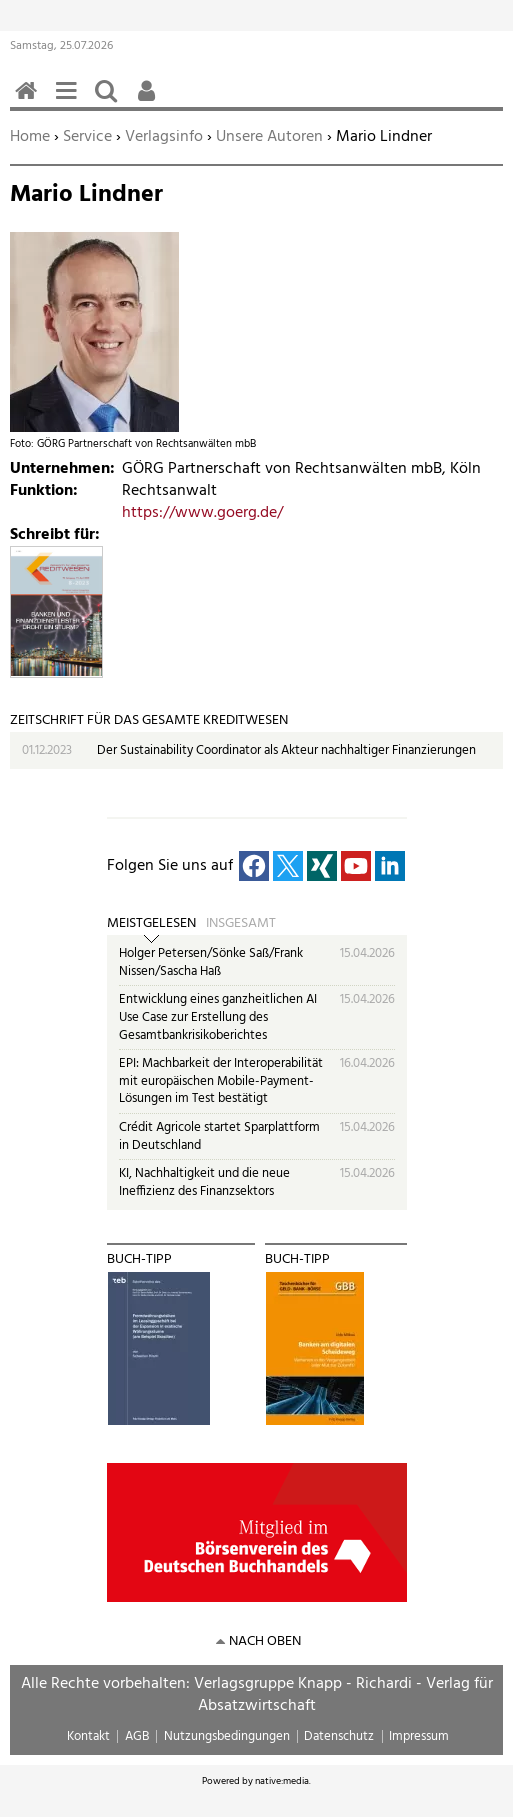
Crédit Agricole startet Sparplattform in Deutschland (219, 1136)
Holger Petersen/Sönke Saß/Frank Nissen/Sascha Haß (211, 962)
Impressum (419, 1736)
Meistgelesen (151, 924)
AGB (137, 1736)
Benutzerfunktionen (150, 101)
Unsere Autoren (269, 137)
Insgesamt (241, 924)
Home (30, 137)
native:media (282, 1781)
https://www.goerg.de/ (202, 513)
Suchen (110, 101)
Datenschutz (339, 1736)
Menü (70, 101)
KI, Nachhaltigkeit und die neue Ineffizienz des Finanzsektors (204, 1182)
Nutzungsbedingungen (227, 1736)
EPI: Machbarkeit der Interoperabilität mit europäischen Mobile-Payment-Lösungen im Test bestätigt (221, 1081)
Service (87, 137)
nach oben (265, 1641)
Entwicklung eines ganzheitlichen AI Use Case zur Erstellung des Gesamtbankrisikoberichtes (218, 1017)
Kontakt (88, 1736)
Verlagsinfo (164, 137)
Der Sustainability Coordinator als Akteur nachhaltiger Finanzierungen (286, 750)
